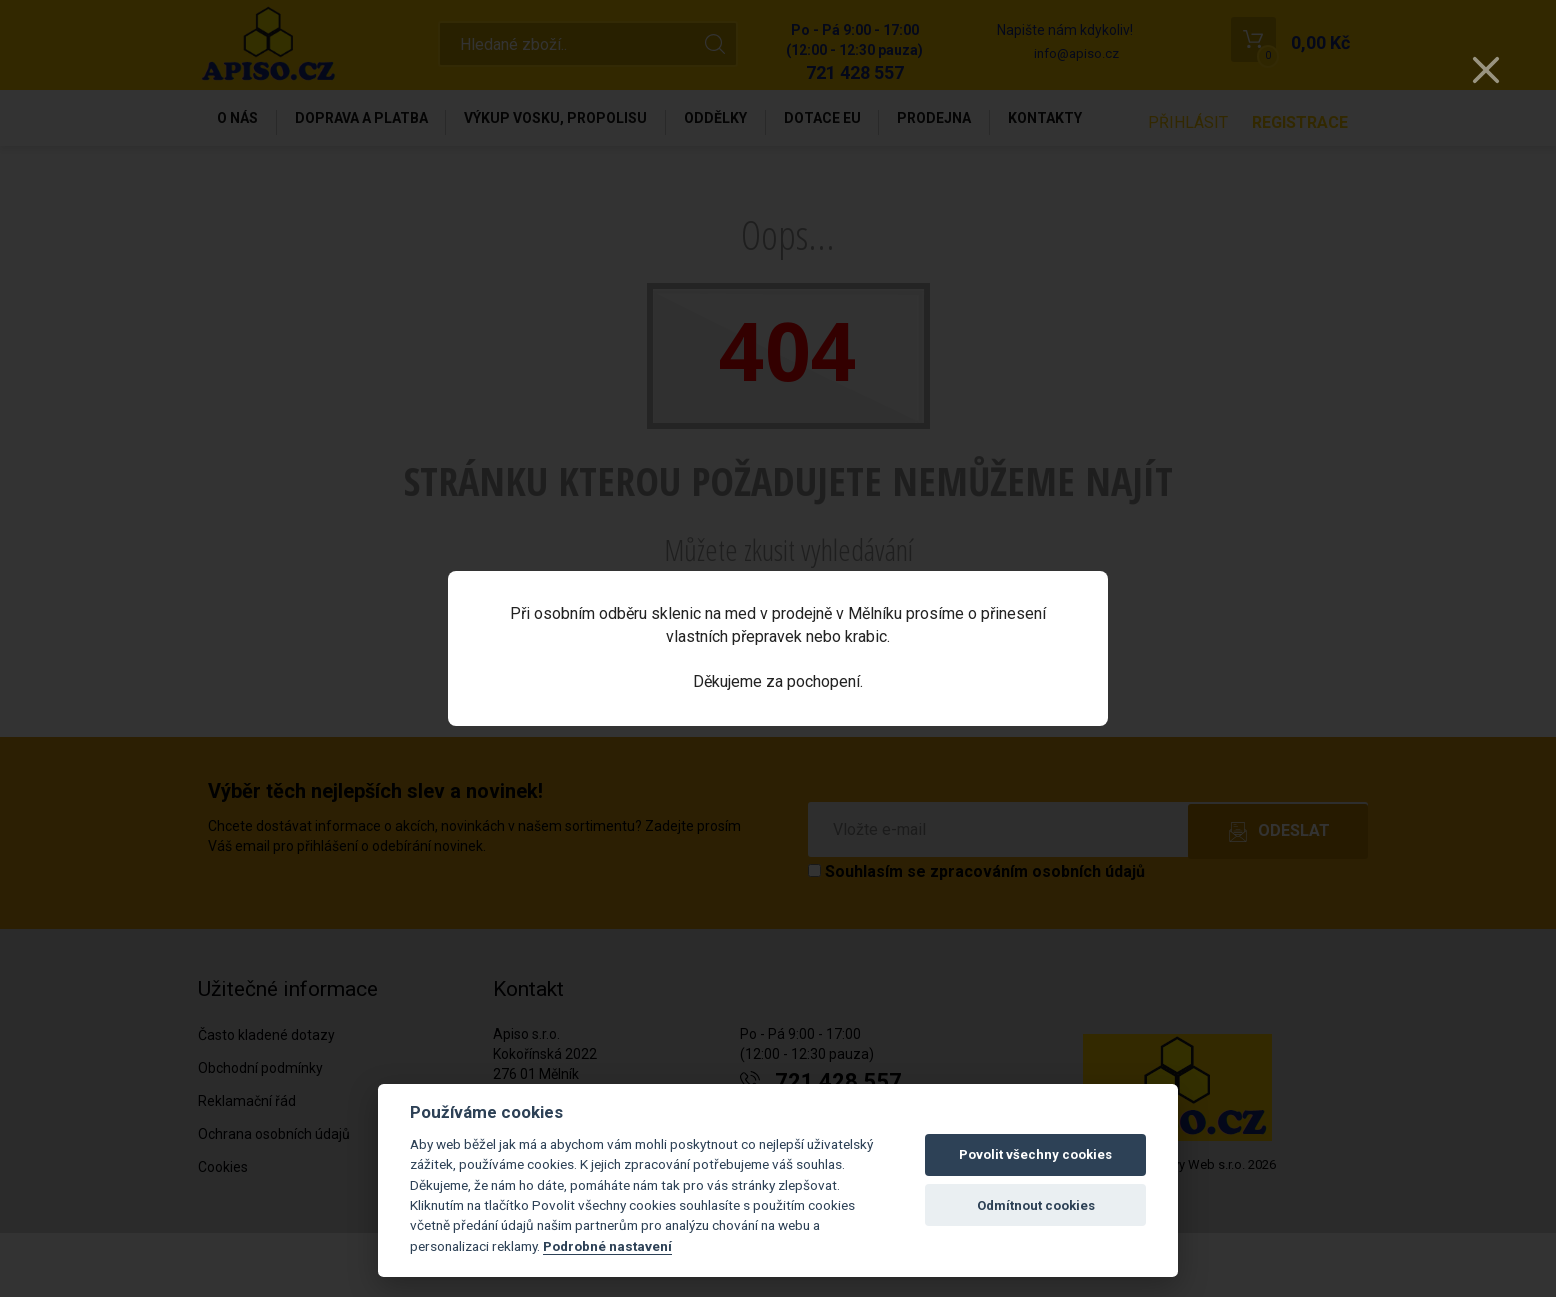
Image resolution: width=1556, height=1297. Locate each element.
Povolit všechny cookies (1035, 1154)
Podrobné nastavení (607, 1246)
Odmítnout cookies (1036, 1205)
